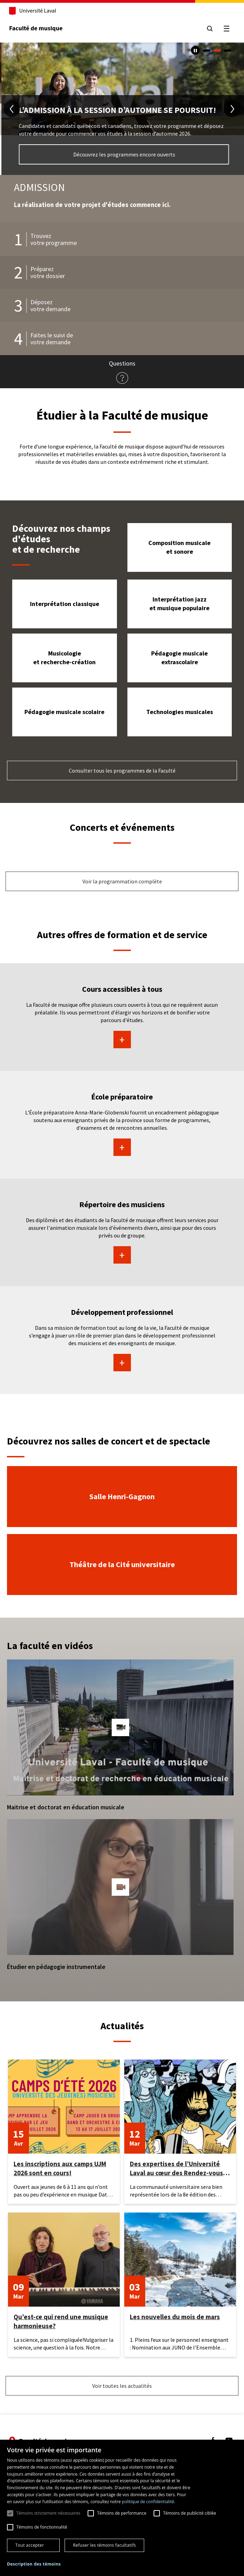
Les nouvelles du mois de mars (175, 2317)
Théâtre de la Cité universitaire (122, 1564)
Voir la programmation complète (122, 881)
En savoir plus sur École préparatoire (122, 1147)
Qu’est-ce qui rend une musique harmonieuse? (61, 2321)
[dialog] (122, 2508)
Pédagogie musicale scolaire (64, 712)
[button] (120, 1727)
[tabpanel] (122, 109)
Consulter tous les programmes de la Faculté (122, 770)
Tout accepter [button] (29, 2545)
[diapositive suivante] (232, 108)
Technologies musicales (179, 712)
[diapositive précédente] (11, 108)
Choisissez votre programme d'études (122, 154)
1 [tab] (206, 50)
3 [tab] (227, 50)
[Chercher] (209, 28)
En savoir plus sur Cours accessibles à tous (122, 1039)
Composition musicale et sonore (179, 547)
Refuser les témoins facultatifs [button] (104, 2545)
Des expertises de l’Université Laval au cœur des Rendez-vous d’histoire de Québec (176, 2168)
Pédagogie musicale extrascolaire (179, 657)
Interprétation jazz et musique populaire (179, 603)
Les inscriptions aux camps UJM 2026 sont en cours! (60, 2168)
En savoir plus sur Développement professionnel (122, 1362)
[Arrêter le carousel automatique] (195, 50)
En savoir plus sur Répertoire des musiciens (122, 1255)
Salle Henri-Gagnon (122, 1496)
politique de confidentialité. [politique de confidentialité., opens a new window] (148, 2502)
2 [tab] (217, 50)
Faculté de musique (35, 28)
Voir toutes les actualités (122, 2385)
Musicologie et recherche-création (64, 657)
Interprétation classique (64, 604)
